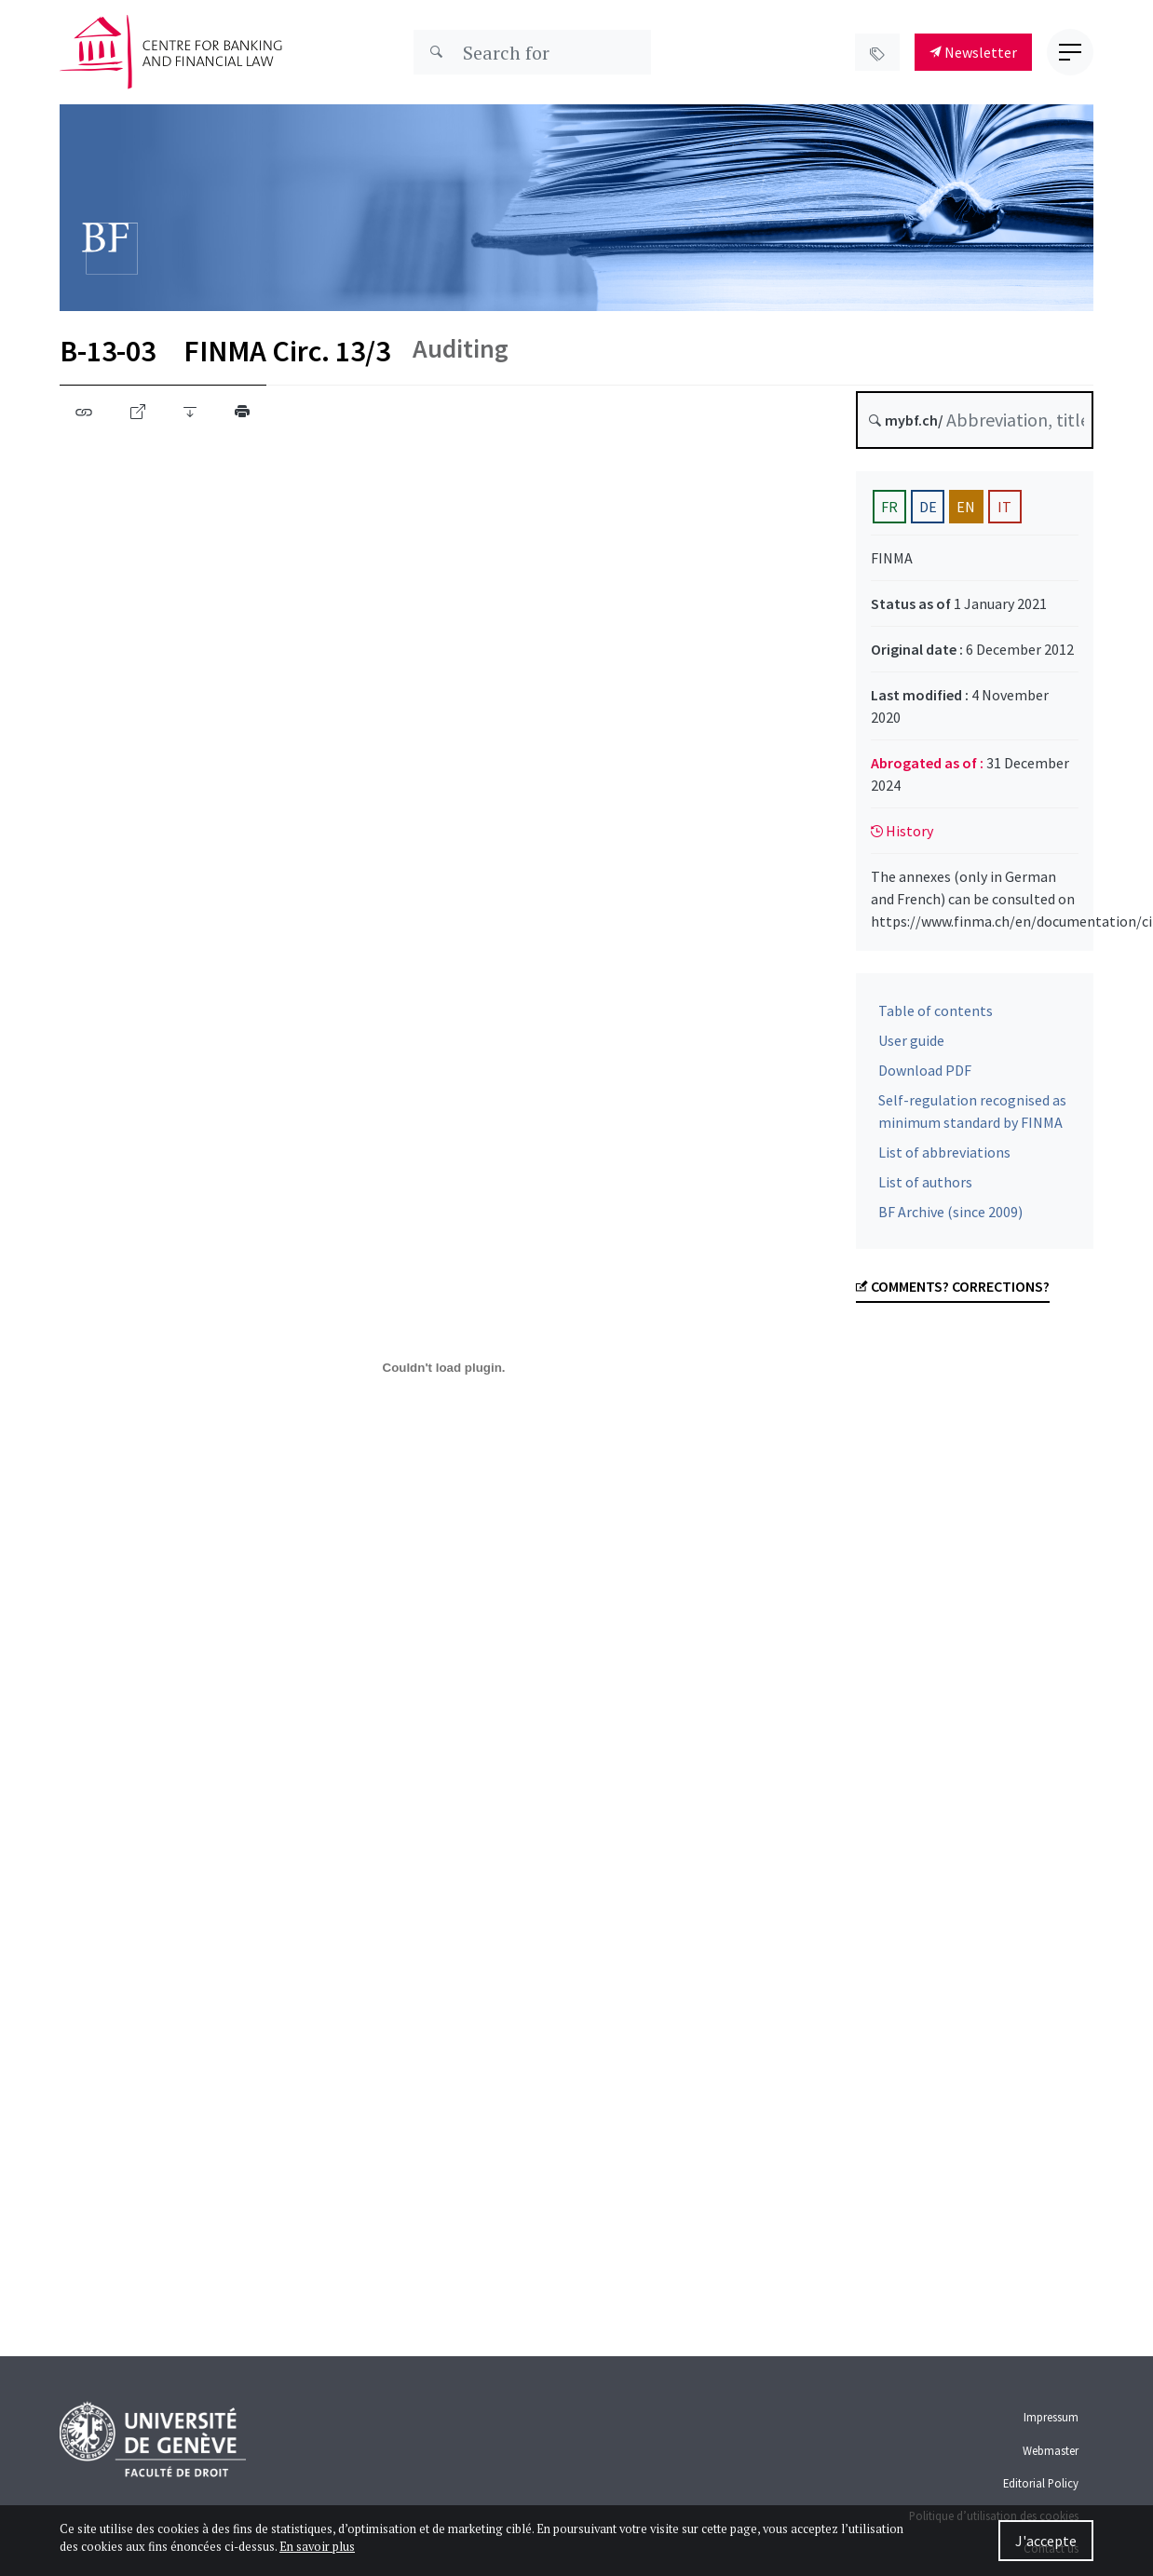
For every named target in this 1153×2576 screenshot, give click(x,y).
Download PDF (924, 1075)
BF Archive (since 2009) (950, 1217)
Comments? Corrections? (953, 1291)
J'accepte (1046, 2540)
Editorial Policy (1040, 2482)
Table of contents (935, 1016)
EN (965, 506)
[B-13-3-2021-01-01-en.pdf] (444, 1367)
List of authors (925, 1187)
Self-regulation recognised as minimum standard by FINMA (972, 1116)
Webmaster (1050, 2450)
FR (889, 506)
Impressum (1051, 2416)
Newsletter (973, 52)
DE (928, 506)
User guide (911, 1046)
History (902, 830)
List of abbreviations (944, 1157)
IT (1004, 506)
